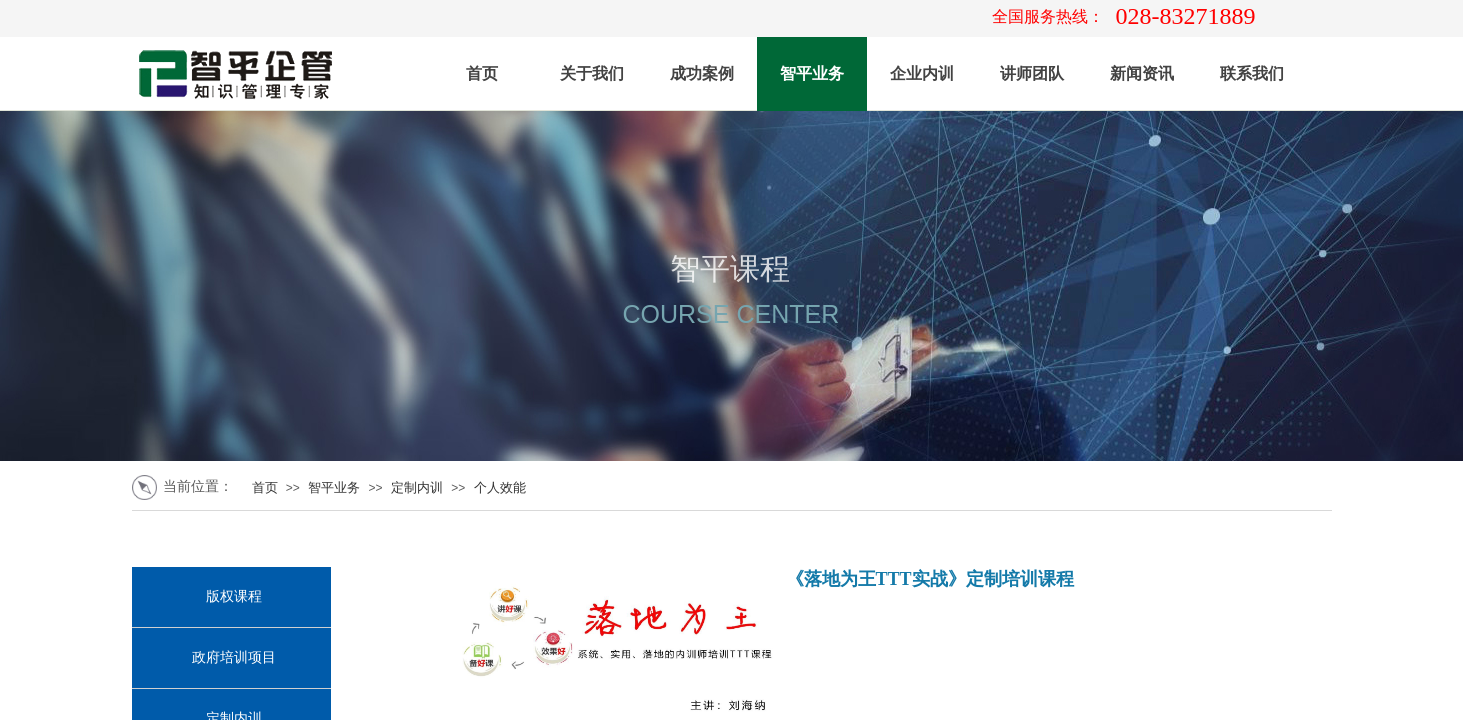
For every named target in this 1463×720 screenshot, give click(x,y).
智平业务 (812, 73)
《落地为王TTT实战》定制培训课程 (930, 579)
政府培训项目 (234, 657)
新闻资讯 (1142, 73)
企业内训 (922, 73)
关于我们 (592, 73)
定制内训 (417, 487)
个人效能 (500, 487)
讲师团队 (1032, 73)
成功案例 (702, 73)
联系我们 (1252, 73)
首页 (482, 73)
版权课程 (234, 596)
